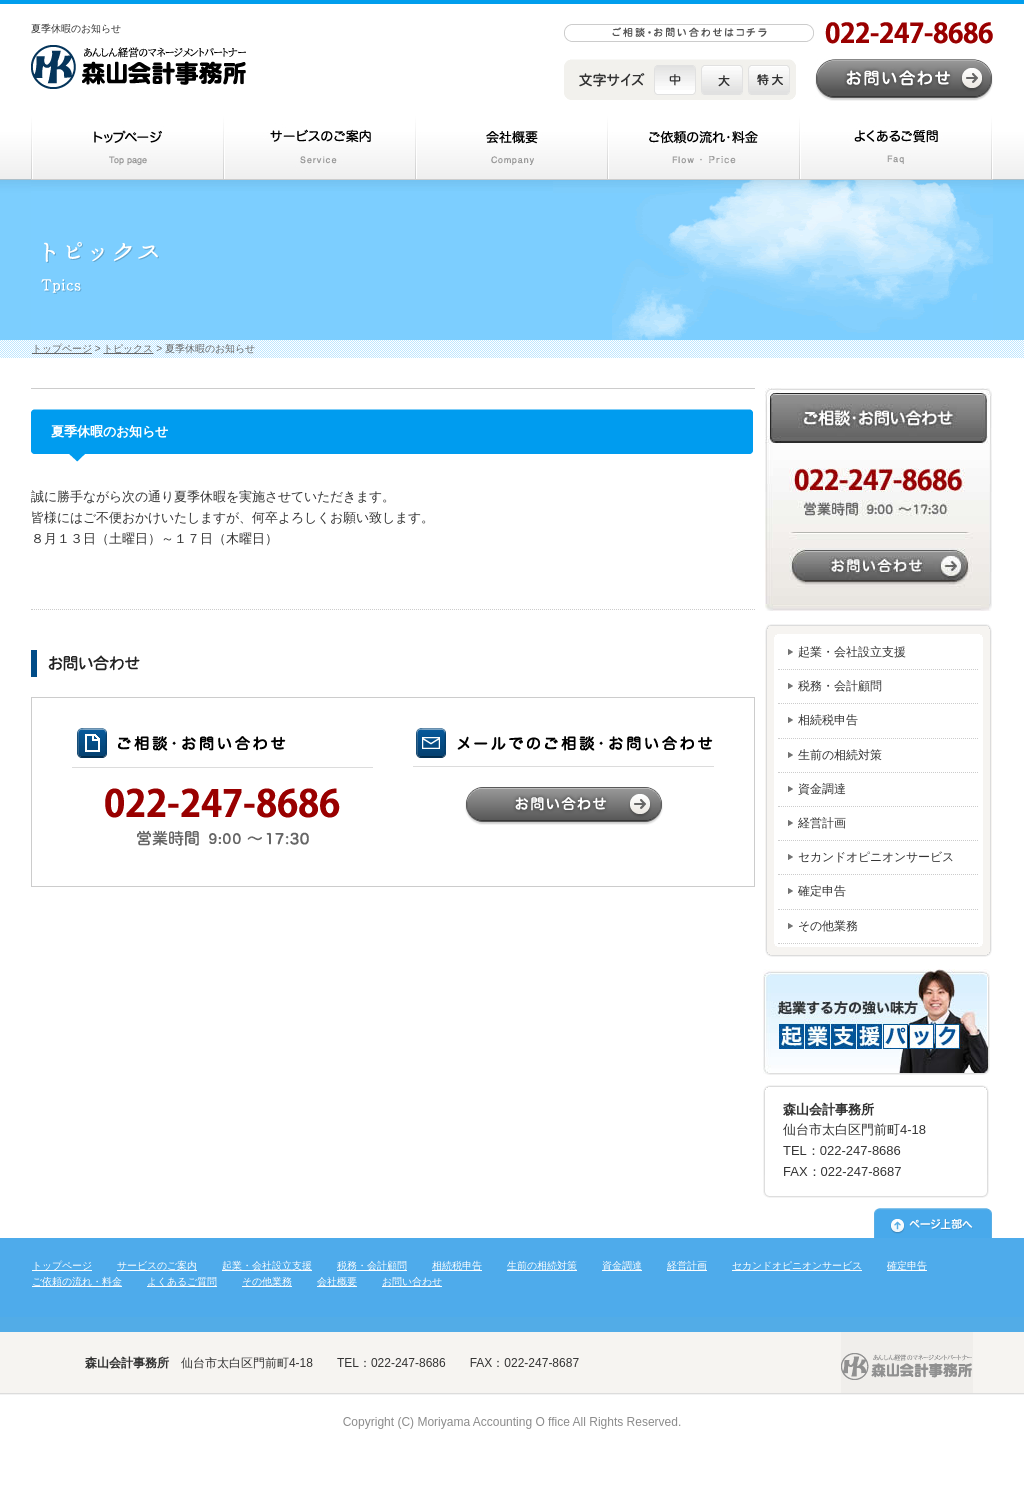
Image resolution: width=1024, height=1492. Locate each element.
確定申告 (822, 891)
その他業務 (828, 926)
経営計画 (822, 823)
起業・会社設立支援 (852, 652)
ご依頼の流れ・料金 (77, 1281)
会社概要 (337, 1281)
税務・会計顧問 (840, 686)
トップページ (127, 147)
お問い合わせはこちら (878, 499)
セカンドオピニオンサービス (876, 857)
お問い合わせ (904, 80)
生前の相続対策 (840, 755)
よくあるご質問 (182, 1281)
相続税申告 (828, 720)
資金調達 (822, 789)
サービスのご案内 (157, 1265)
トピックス (128, 348)
